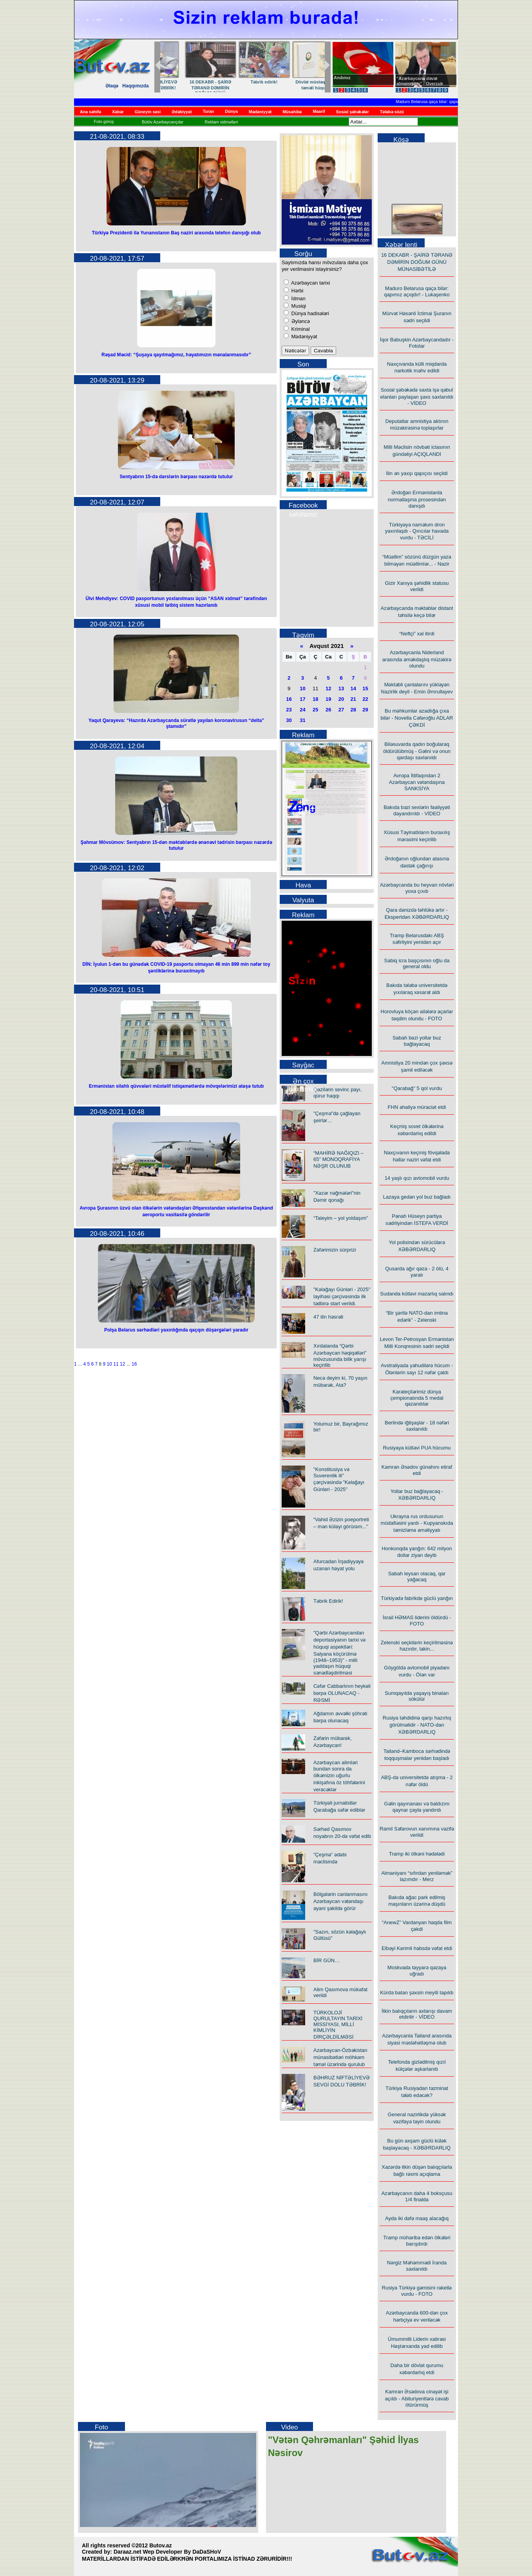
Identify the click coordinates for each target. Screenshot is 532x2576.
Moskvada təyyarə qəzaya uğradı (416, 1971)
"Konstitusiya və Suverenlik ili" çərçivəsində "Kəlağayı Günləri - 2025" (338, 1479)
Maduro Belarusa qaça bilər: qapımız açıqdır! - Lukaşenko (454, 101)
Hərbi (296, 291)
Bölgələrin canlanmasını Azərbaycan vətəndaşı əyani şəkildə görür (340, 1901)
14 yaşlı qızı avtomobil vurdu (417, 1178)
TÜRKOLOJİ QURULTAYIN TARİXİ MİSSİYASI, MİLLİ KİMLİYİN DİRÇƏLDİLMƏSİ (337, 2025)
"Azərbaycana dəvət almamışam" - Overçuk (419, 81)
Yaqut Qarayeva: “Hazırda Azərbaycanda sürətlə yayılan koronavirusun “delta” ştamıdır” (176, 723)
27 (341, 710)
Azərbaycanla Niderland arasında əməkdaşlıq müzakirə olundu (416, 659)
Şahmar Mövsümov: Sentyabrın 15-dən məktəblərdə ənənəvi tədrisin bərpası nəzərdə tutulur (176, 845)
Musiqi (298, 306)
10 (109, 1364)
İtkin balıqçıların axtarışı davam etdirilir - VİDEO (417, 2014)
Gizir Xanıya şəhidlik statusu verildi (417, 586)
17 (302, 699)
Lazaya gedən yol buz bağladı (417, 1197)
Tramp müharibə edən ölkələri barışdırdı (416, 2241)
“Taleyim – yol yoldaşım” (340, 1218)
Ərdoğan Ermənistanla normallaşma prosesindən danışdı (417, 499)
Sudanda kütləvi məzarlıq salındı (416, 1294)
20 (341, 699)
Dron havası (187, 81)
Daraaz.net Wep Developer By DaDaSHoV (167, 2552)
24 (302, 710)
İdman (298, 298)
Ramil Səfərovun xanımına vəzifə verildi (417, 1832)
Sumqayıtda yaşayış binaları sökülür (417, 1696)
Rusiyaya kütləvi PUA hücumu (417, 1448)
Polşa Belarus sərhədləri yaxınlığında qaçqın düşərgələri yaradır (176, 1330)
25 (315, 710)
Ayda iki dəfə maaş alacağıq (417, 2218)
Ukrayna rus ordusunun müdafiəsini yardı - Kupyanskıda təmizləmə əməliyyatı (417, 1523)
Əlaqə (111, 86)
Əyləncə (300, 321)
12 (122, 1364)
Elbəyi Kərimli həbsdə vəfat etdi (417, 1948)
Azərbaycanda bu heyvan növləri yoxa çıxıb (417, 888)
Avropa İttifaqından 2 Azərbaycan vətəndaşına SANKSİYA (417, 782)
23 (288, 710)
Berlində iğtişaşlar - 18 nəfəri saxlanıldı (417, 1426)
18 (315, 699)
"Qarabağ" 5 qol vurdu (417, 1088)
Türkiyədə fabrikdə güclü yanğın (417, 1598)
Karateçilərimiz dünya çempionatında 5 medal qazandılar (416, 1398)
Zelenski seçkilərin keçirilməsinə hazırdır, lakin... (417, 1646)
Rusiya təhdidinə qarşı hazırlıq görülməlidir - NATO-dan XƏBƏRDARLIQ (417, 1725)
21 (353, 699)
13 (341, 688)
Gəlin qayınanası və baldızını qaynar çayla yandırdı (416, 1807)
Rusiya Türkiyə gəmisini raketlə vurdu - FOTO (417, 2291)
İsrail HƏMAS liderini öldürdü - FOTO (417, 1621)
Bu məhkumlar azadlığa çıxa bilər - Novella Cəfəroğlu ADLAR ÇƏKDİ (416, 718)
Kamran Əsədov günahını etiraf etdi (417, 1470)
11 (115, 1364)
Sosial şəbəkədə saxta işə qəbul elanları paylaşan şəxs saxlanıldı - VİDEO (417, 396)
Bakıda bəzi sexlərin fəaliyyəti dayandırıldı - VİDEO (417, 810)
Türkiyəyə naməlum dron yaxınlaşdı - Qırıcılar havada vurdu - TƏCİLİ (417, 531)
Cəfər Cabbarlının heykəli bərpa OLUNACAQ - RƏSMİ (342, 1693)
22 (365, 699)
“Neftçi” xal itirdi (416, 634)
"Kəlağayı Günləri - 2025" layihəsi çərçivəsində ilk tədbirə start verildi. (341, 1296)
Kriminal (300, 329)
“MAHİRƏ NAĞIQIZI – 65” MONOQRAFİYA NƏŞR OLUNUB (338, 1159)
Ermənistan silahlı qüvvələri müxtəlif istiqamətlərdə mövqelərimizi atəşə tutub (176, 1086)
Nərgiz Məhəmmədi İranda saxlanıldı (417, 2266)
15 (365, 688)
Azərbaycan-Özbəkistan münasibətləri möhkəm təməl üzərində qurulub (340, 2057)
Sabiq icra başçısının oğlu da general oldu (417, 963)
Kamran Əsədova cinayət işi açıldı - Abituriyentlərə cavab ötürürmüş (417, 2398)
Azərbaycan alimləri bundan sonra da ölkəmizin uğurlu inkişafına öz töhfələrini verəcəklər (339, 1776)
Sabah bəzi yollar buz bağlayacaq (417, 1041)
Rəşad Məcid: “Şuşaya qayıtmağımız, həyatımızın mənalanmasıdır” (176, 354)
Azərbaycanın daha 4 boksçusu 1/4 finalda (416, 2196)
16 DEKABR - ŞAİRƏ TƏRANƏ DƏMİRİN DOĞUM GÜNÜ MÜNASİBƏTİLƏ (416, 262)
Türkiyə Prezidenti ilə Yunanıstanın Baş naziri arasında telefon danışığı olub (176, 233)
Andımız (342, 77)
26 (328, 710)
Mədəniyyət (303, 336)
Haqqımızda (135, 86)
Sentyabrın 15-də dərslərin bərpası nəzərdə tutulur (176, 476)
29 (365, 710)
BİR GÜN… (241, 81)
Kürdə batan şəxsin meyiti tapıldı (416, 1992)
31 (302, 720)
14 (353, 688)
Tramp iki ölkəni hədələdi (417, 1854)
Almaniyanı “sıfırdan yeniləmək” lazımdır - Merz (416, 1876)
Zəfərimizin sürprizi (334, 1250)
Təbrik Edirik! (328, 1601)
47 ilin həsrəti (328, 1317)
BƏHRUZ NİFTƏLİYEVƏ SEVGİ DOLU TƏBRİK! (294, 85)
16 (134, 1364)
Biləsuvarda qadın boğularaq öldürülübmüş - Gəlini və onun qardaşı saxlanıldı (417, 750)
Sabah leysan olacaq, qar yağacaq (417, 1576)
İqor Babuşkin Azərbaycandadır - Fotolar (417, 343)
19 (328, 699)
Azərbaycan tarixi (310, 283)
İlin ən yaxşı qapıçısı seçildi (416, 473)
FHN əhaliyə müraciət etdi (417, 1107)
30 (288, 720)
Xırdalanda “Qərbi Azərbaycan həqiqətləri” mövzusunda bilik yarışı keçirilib (340, 1355)
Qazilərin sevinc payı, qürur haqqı (337, 1093)
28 (353, 710)
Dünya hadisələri (309, 313)
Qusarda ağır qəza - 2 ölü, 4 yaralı (417, 1272)
